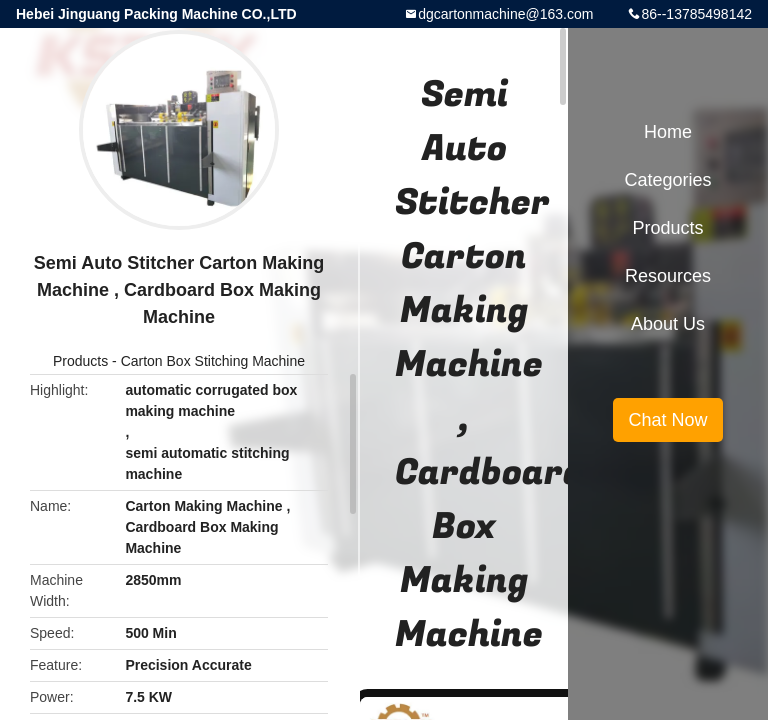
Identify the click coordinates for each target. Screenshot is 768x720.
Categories (667, 180)
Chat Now (667, 420)
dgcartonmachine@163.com (505, 14)
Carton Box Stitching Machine (213, 361)
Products (80, 361)
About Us (668, 324)
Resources (668, 276)
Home (668, 132)
